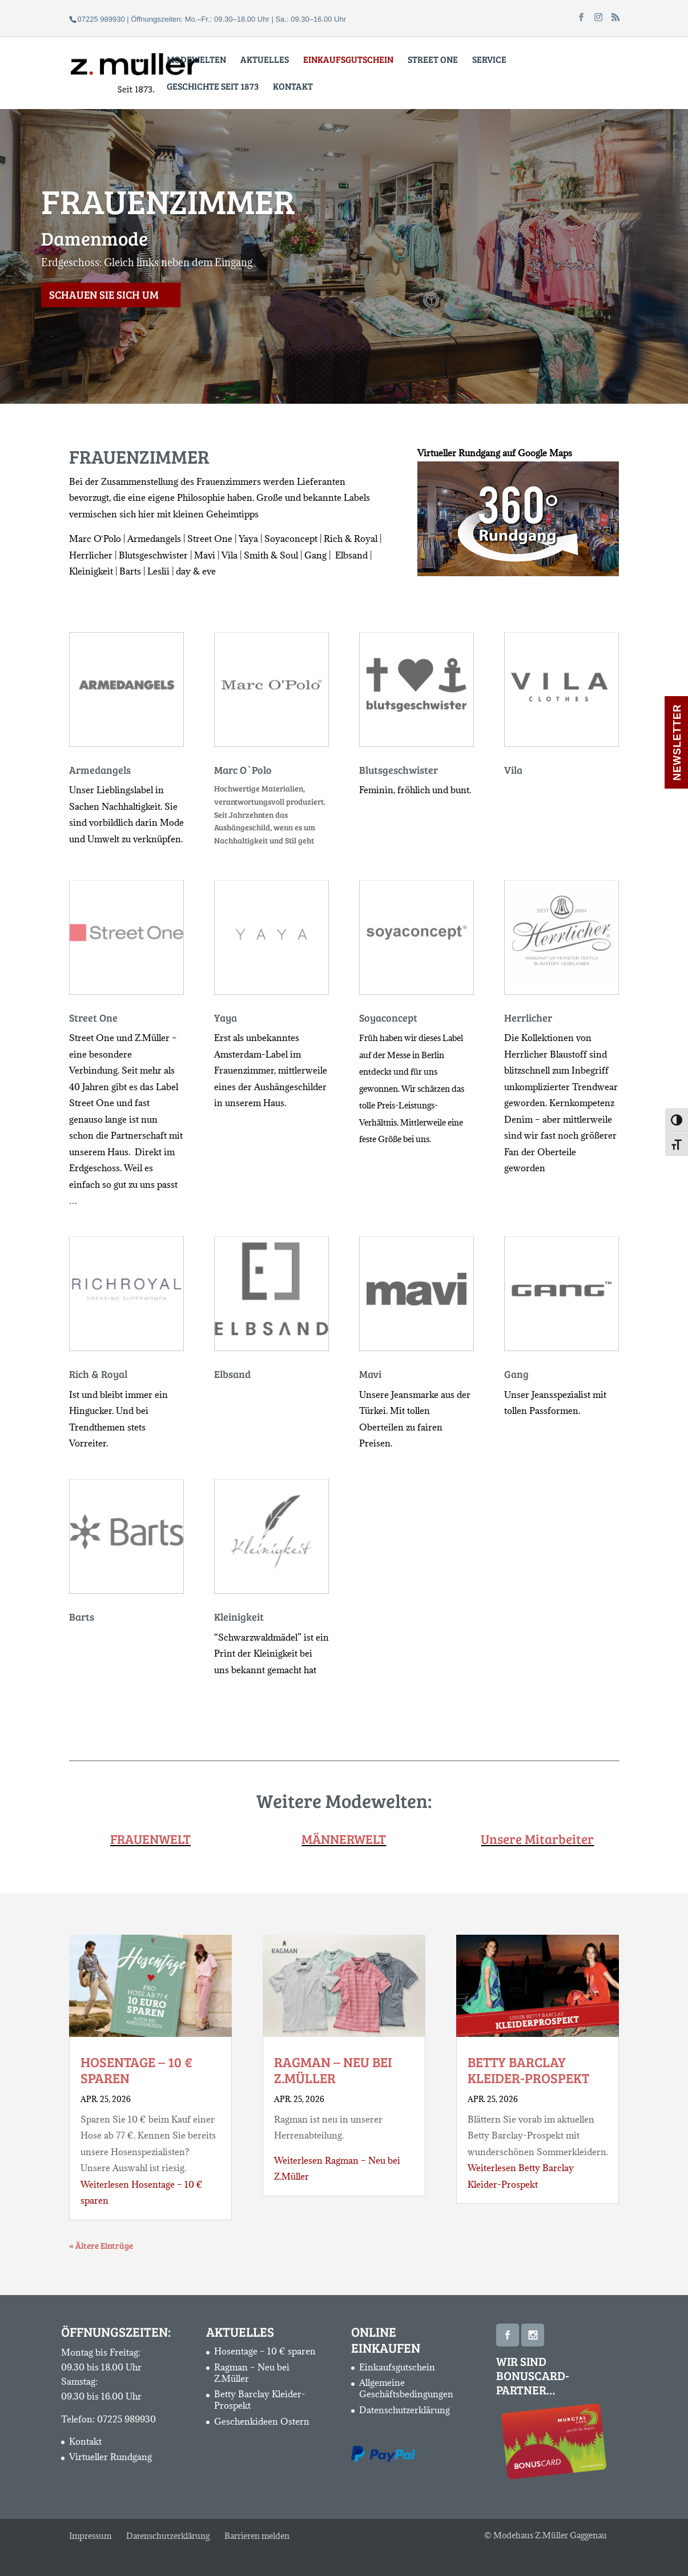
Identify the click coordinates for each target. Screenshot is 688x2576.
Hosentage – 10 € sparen (136, 2069)
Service (489, 60)
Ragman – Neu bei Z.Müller (333, 2069)
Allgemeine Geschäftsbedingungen (406, 2388)
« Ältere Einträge (101, 2245)
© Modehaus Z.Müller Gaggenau (545, 2535)
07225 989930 (126, 2419)
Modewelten (196, 60)
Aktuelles (264, 60)
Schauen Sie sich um (104, 320)
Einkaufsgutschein (397, 2367)
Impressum (90, 2535)
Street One (433, 60)
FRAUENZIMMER (168, 225)
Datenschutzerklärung (404, 2410)
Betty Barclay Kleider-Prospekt (528, 2069)
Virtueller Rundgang (110, 2456)
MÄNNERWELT (343, 1838)
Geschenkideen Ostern (261, 2421)
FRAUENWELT (150, 1838)
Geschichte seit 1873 (213, 87)
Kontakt (293, 87)
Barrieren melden (256, 2535)
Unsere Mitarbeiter (537, 1838)
